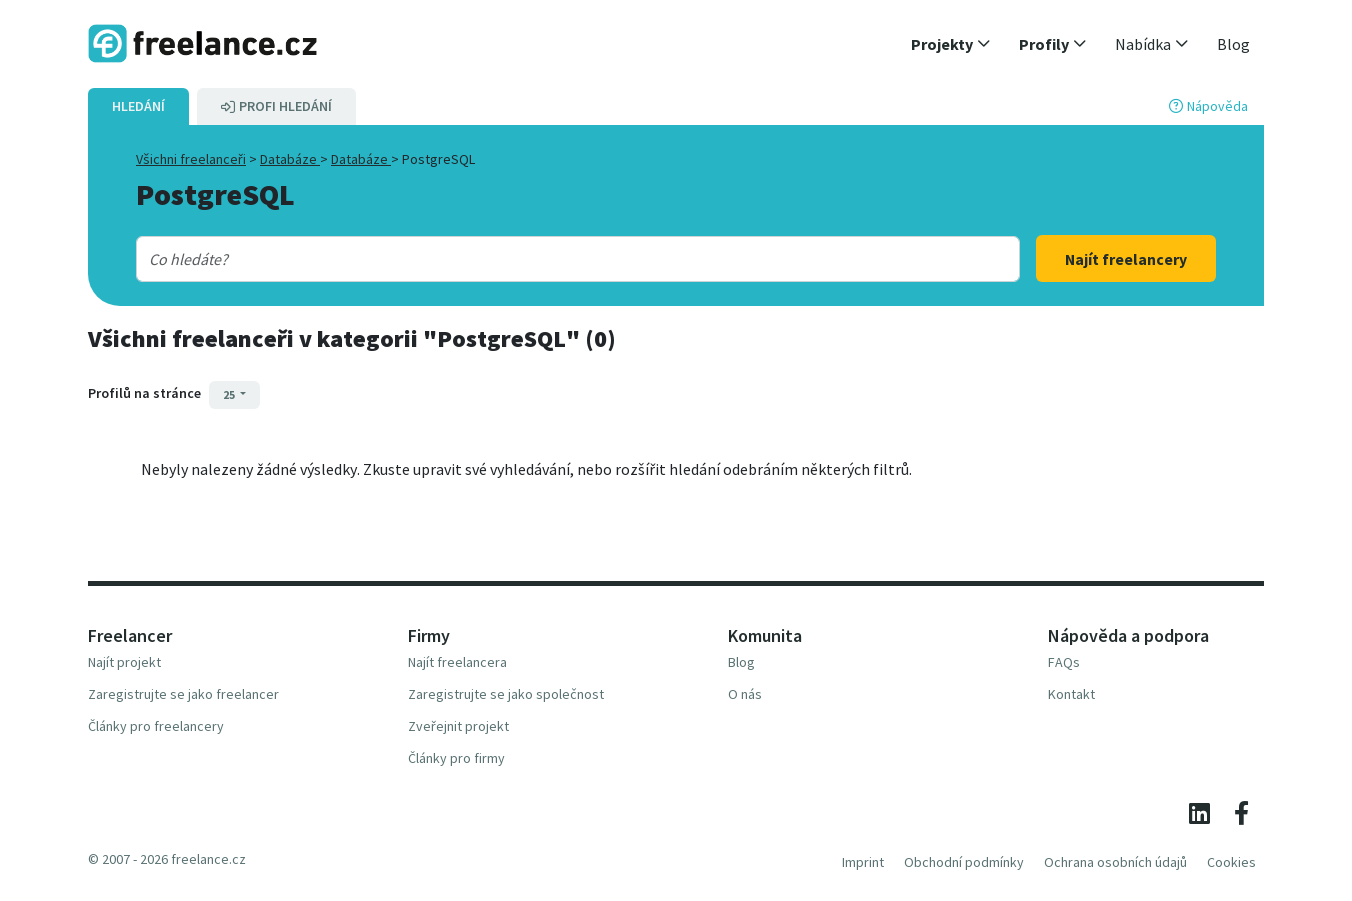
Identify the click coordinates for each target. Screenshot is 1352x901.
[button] (951, 44)
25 (230, 394)
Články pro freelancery (156, 726)
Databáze (290, 159)
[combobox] (538, 259)
